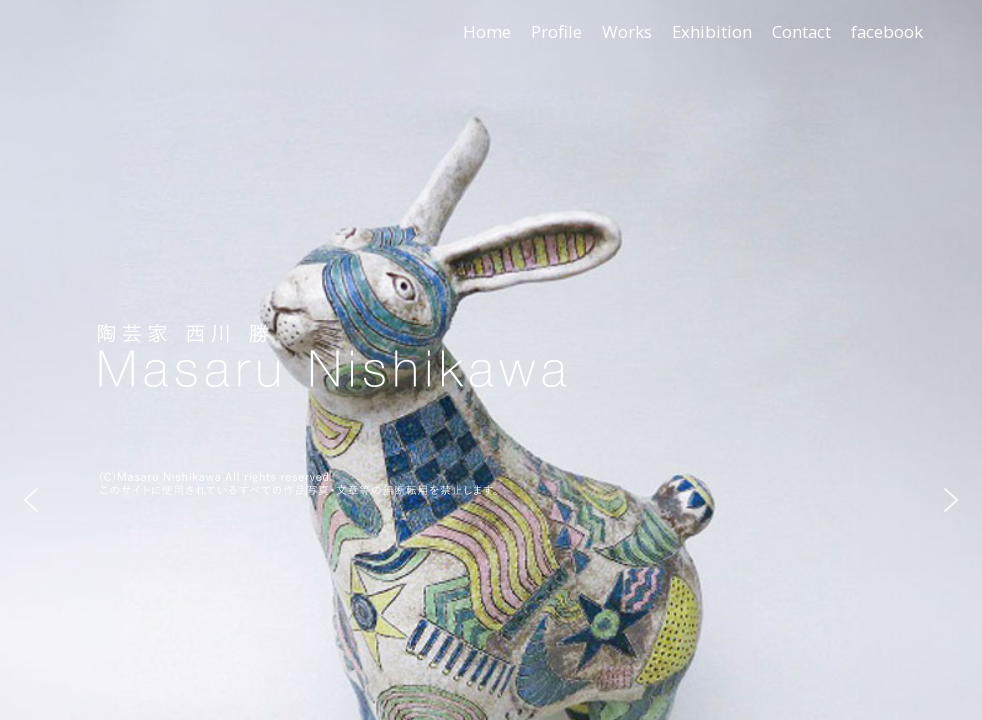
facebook (887, 31)
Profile (556, 31)
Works (627, 31)
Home (487, 31)
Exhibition (712, 31)
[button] (31, 500)
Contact (801, 31)
